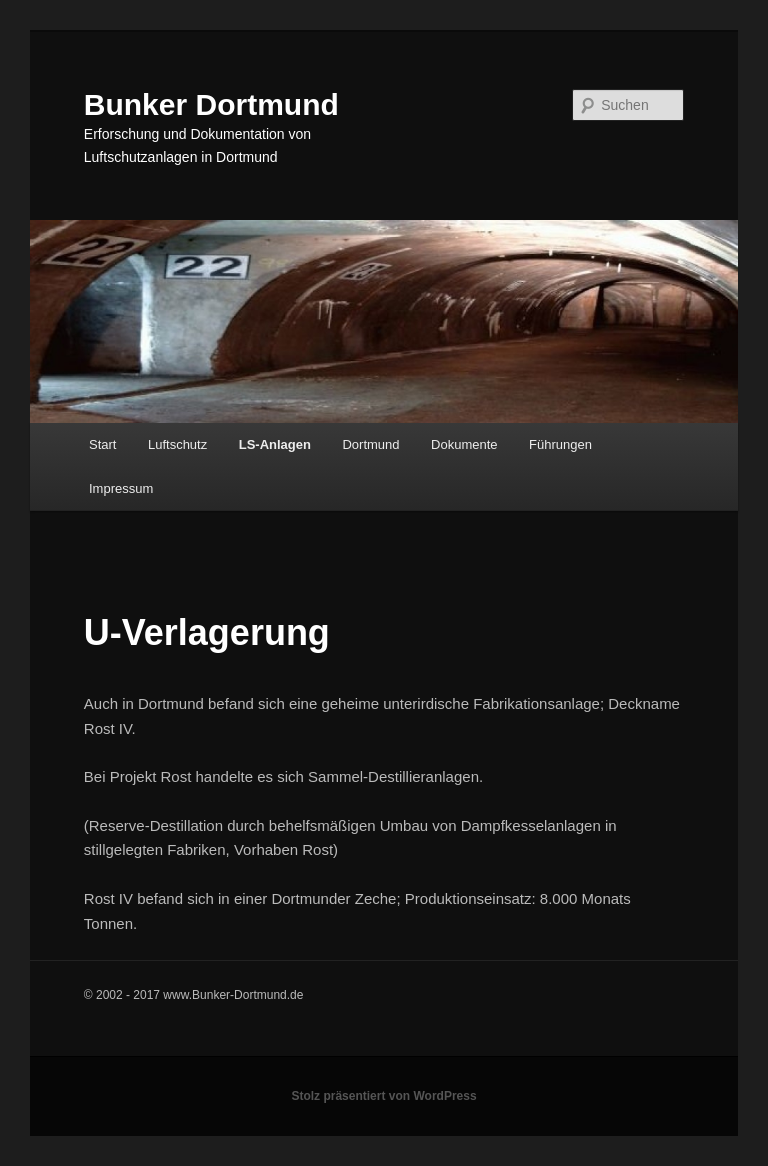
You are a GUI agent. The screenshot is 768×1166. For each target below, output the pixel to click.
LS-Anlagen (275, 444)
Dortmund (370, 444)
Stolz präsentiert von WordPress (383, 1096)
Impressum (121, 488)
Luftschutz (177, 444)
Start (102, 444)
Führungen (560, 444)
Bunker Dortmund (211, 104)
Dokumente (464, 444)
